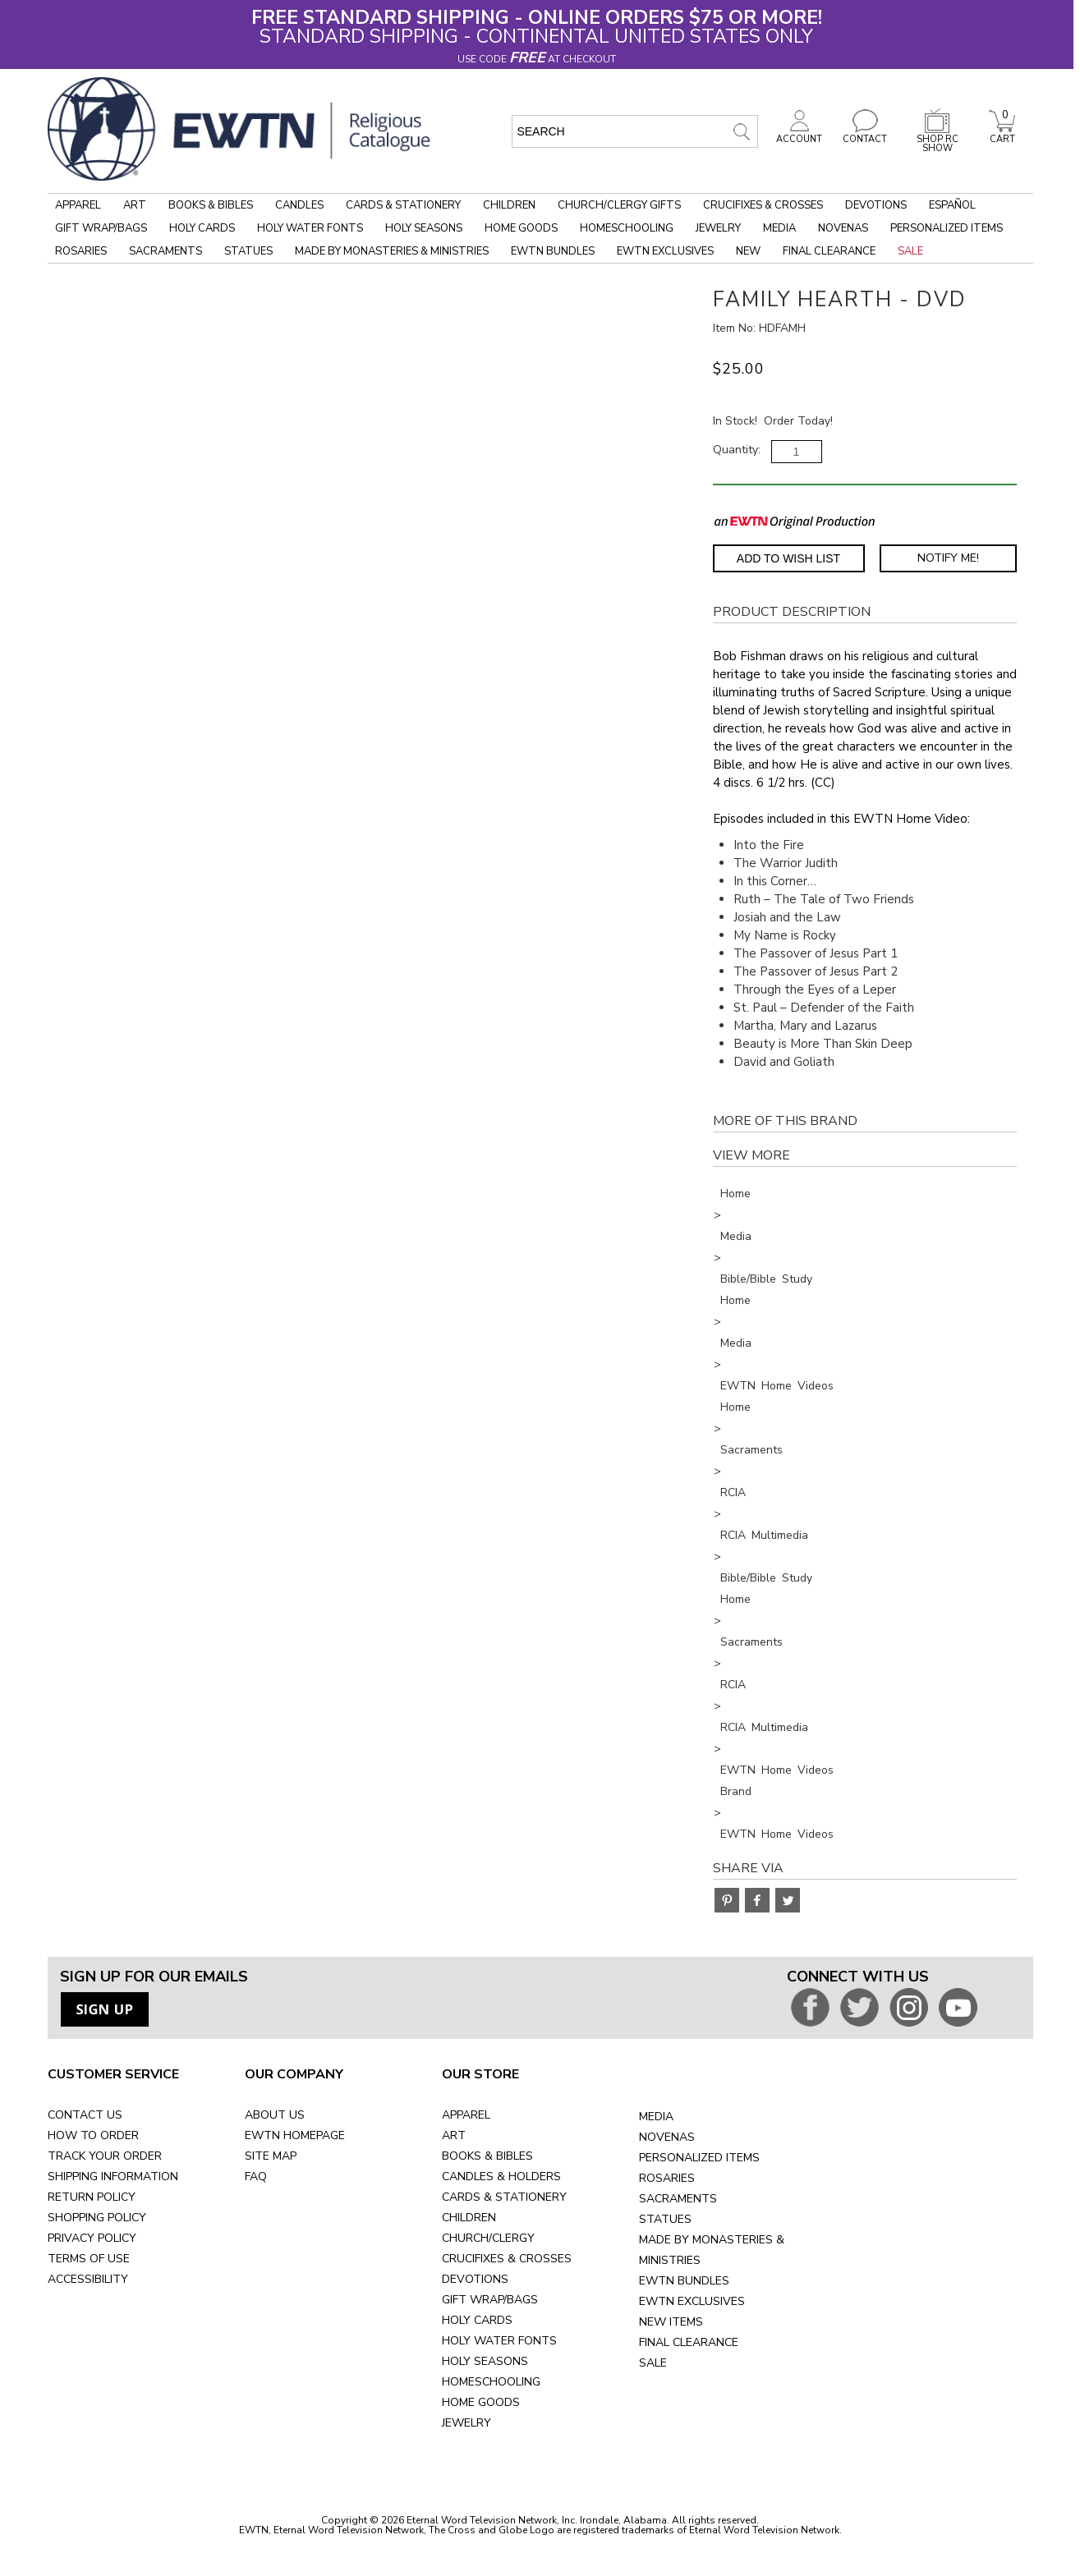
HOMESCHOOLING (491, 2382)
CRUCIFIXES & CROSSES (507, 2258)
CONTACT (864, 134)
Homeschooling (626, 228)
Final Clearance (829, 251)
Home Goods (521, 228)
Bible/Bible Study (766, 1279)
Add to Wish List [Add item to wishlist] (788, 558)
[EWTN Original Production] (794, 521)
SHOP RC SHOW (937, 139)
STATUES (665, 2219)
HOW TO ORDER (93, 2135)
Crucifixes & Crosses (763, 205)
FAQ (256, 2176)
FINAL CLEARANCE (688, 2342)
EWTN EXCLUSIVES (692, 2301)
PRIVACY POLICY (92, 2238)
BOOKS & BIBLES (487, 2156)
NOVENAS (667, 2137)
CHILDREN (469, 2217)
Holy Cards (202, 228)
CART (1002, 134)
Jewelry (718, 228)
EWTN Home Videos (777, 1386)
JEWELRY (466, 2423)
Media (779, 228)
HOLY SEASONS (485, 2361)
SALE (653, 2363)
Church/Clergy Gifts (619, 205)
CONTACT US (85, 2115)
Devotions (876, 205)
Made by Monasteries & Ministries (392, 251)
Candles (299, 205)
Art (134, 205)
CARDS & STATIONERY (504, 2197)
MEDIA (656, 2116)
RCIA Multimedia (764, 1535)
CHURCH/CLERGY (488, 2238)
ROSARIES (667, 2178)
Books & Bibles (210, 205)
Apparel (78, 205)
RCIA (733, 1492)
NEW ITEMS (671, 2322)
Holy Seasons (423, 228)
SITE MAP (270, 2156)
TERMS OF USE (89, 2258)
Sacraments (165, 251)
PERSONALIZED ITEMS (699, 2157)
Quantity (735, 449)
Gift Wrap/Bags (101, 228)
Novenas (843, 228)
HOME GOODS (481, 2402)
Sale (910, 251)
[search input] (635, 131)
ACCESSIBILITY (88, 2279)
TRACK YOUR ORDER (105, 2156)
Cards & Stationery (403, 205)
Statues (248, 251)
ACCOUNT (799, 134)
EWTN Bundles (553, 251)
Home (735, 1193)
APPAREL (466, 2115)
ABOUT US (275, 2115)
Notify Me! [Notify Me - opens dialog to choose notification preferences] (948, 558)
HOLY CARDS (477, 2320)
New (748, 251)
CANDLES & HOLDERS (501, 2176)
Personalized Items (946, 228)
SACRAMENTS (678, 2198)
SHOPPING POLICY (97, 2217)
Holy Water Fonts (310, 228)
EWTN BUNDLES (684, 2281)
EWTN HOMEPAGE (295, 2135)
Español (952, 205)
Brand (735, 1791)
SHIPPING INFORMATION (113, 2176)
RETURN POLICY (92, 2197)
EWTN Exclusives (665, 251)
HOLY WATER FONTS (499, 2341)
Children (509, 205)
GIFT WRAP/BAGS (490, 2299)
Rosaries (81, 251)
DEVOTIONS (475, 2279)
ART (454, 2135)
